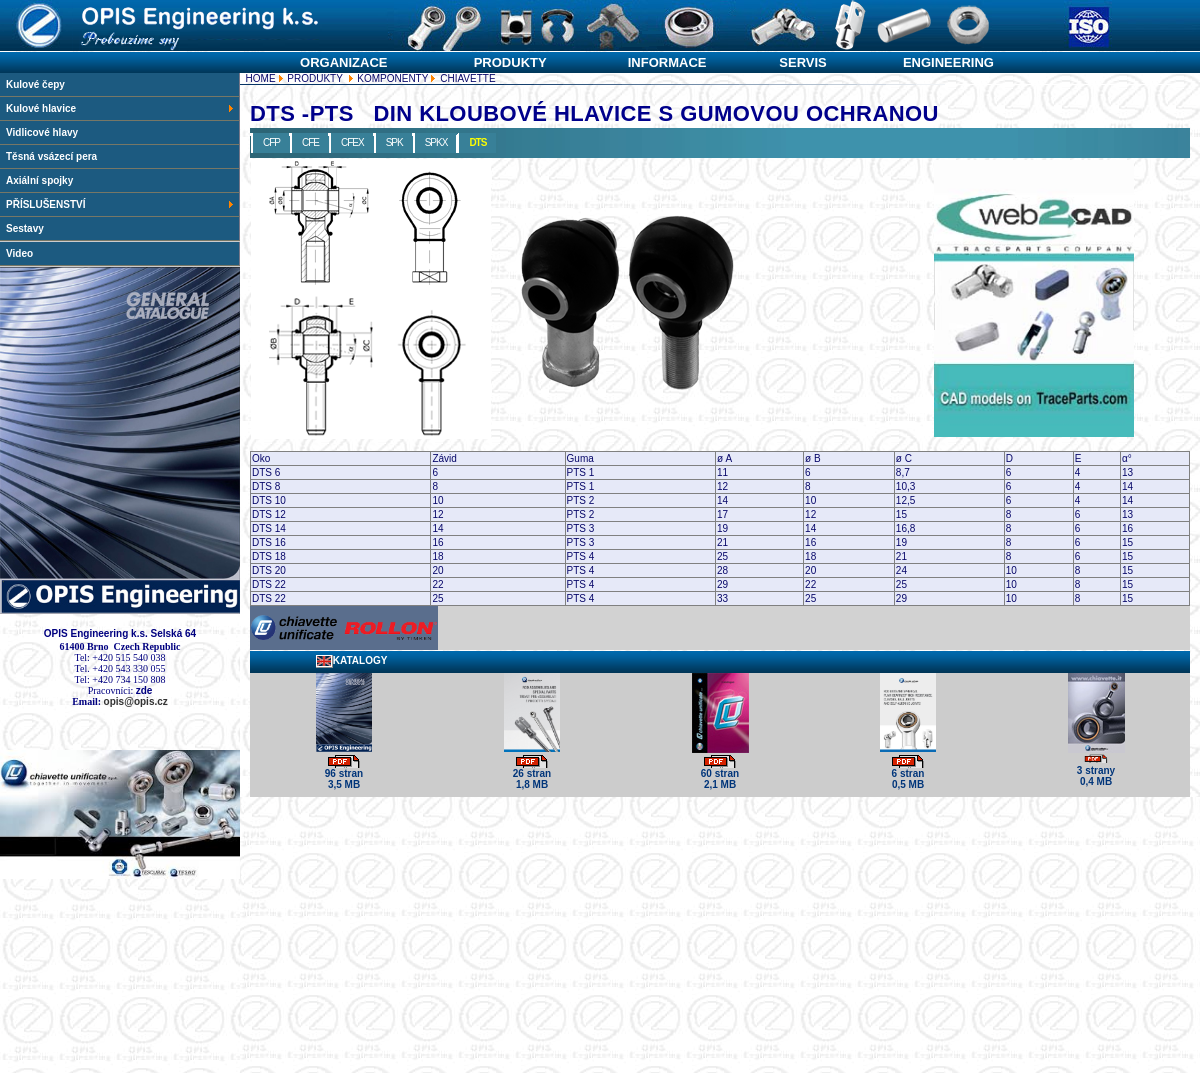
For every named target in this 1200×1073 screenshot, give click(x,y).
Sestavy (25, 228)
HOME (261, 78)
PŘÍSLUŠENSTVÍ (120, 204)
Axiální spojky (39, 180)
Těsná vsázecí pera (51, 156)
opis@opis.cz (136, 701)
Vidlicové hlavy (42, 132)
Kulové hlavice (120, 108)
